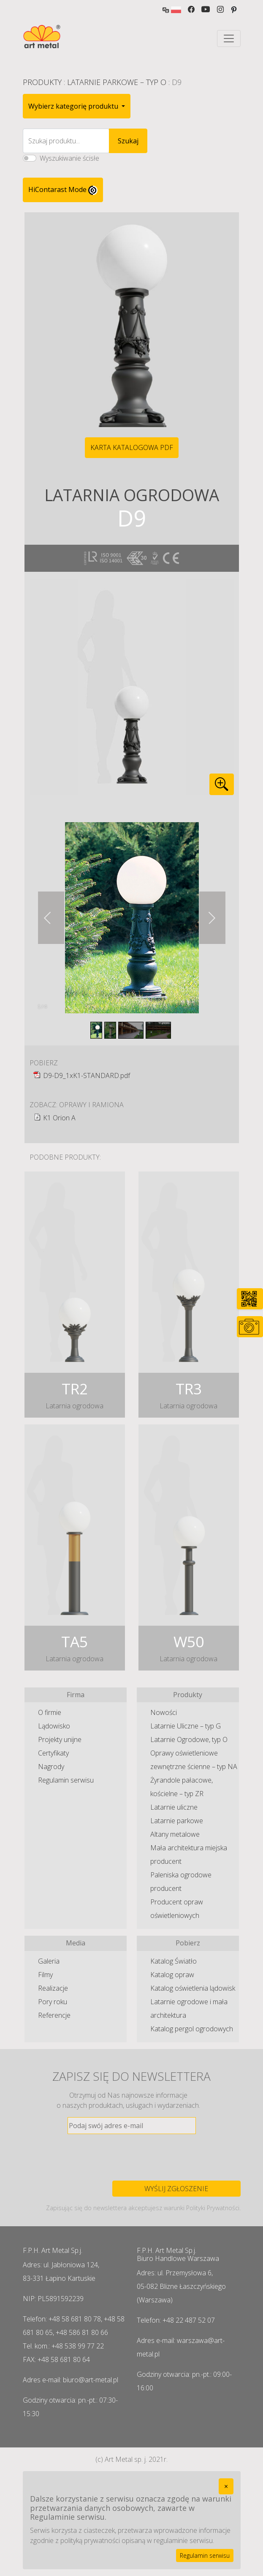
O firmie (49, 1712)
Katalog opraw (172, 1974)
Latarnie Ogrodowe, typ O (189, 1739)
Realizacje (53, 1988)
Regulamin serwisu (66, 1780)
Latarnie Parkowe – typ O (116, 82)
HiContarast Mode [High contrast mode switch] (63, 190)
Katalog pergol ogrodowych (191, 2028)
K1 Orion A (59, 1117)
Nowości (163, 1712)
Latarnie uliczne (174, 1807)
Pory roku (52, 2001)
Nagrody (51, 1766)
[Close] (226, 2486)
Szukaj (128, 140)
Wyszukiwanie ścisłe (69, 158)
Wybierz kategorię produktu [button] (74, 106)
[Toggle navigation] (229, 38)
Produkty (42, 82)
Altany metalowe (175, 1834)
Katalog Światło (173, 1961)
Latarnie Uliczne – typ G (185, 1726)
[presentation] (132, 2157)
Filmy (45, 1974)
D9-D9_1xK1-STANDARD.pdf (86, 1075)
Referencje (54, 2015)
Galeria (49, 1961)
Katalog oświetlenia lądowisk (192, 1988)
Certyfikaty (53, 1753)
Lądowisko (54, 1726)
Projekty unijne (59, 1739)
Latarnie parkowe (176, 1820)
